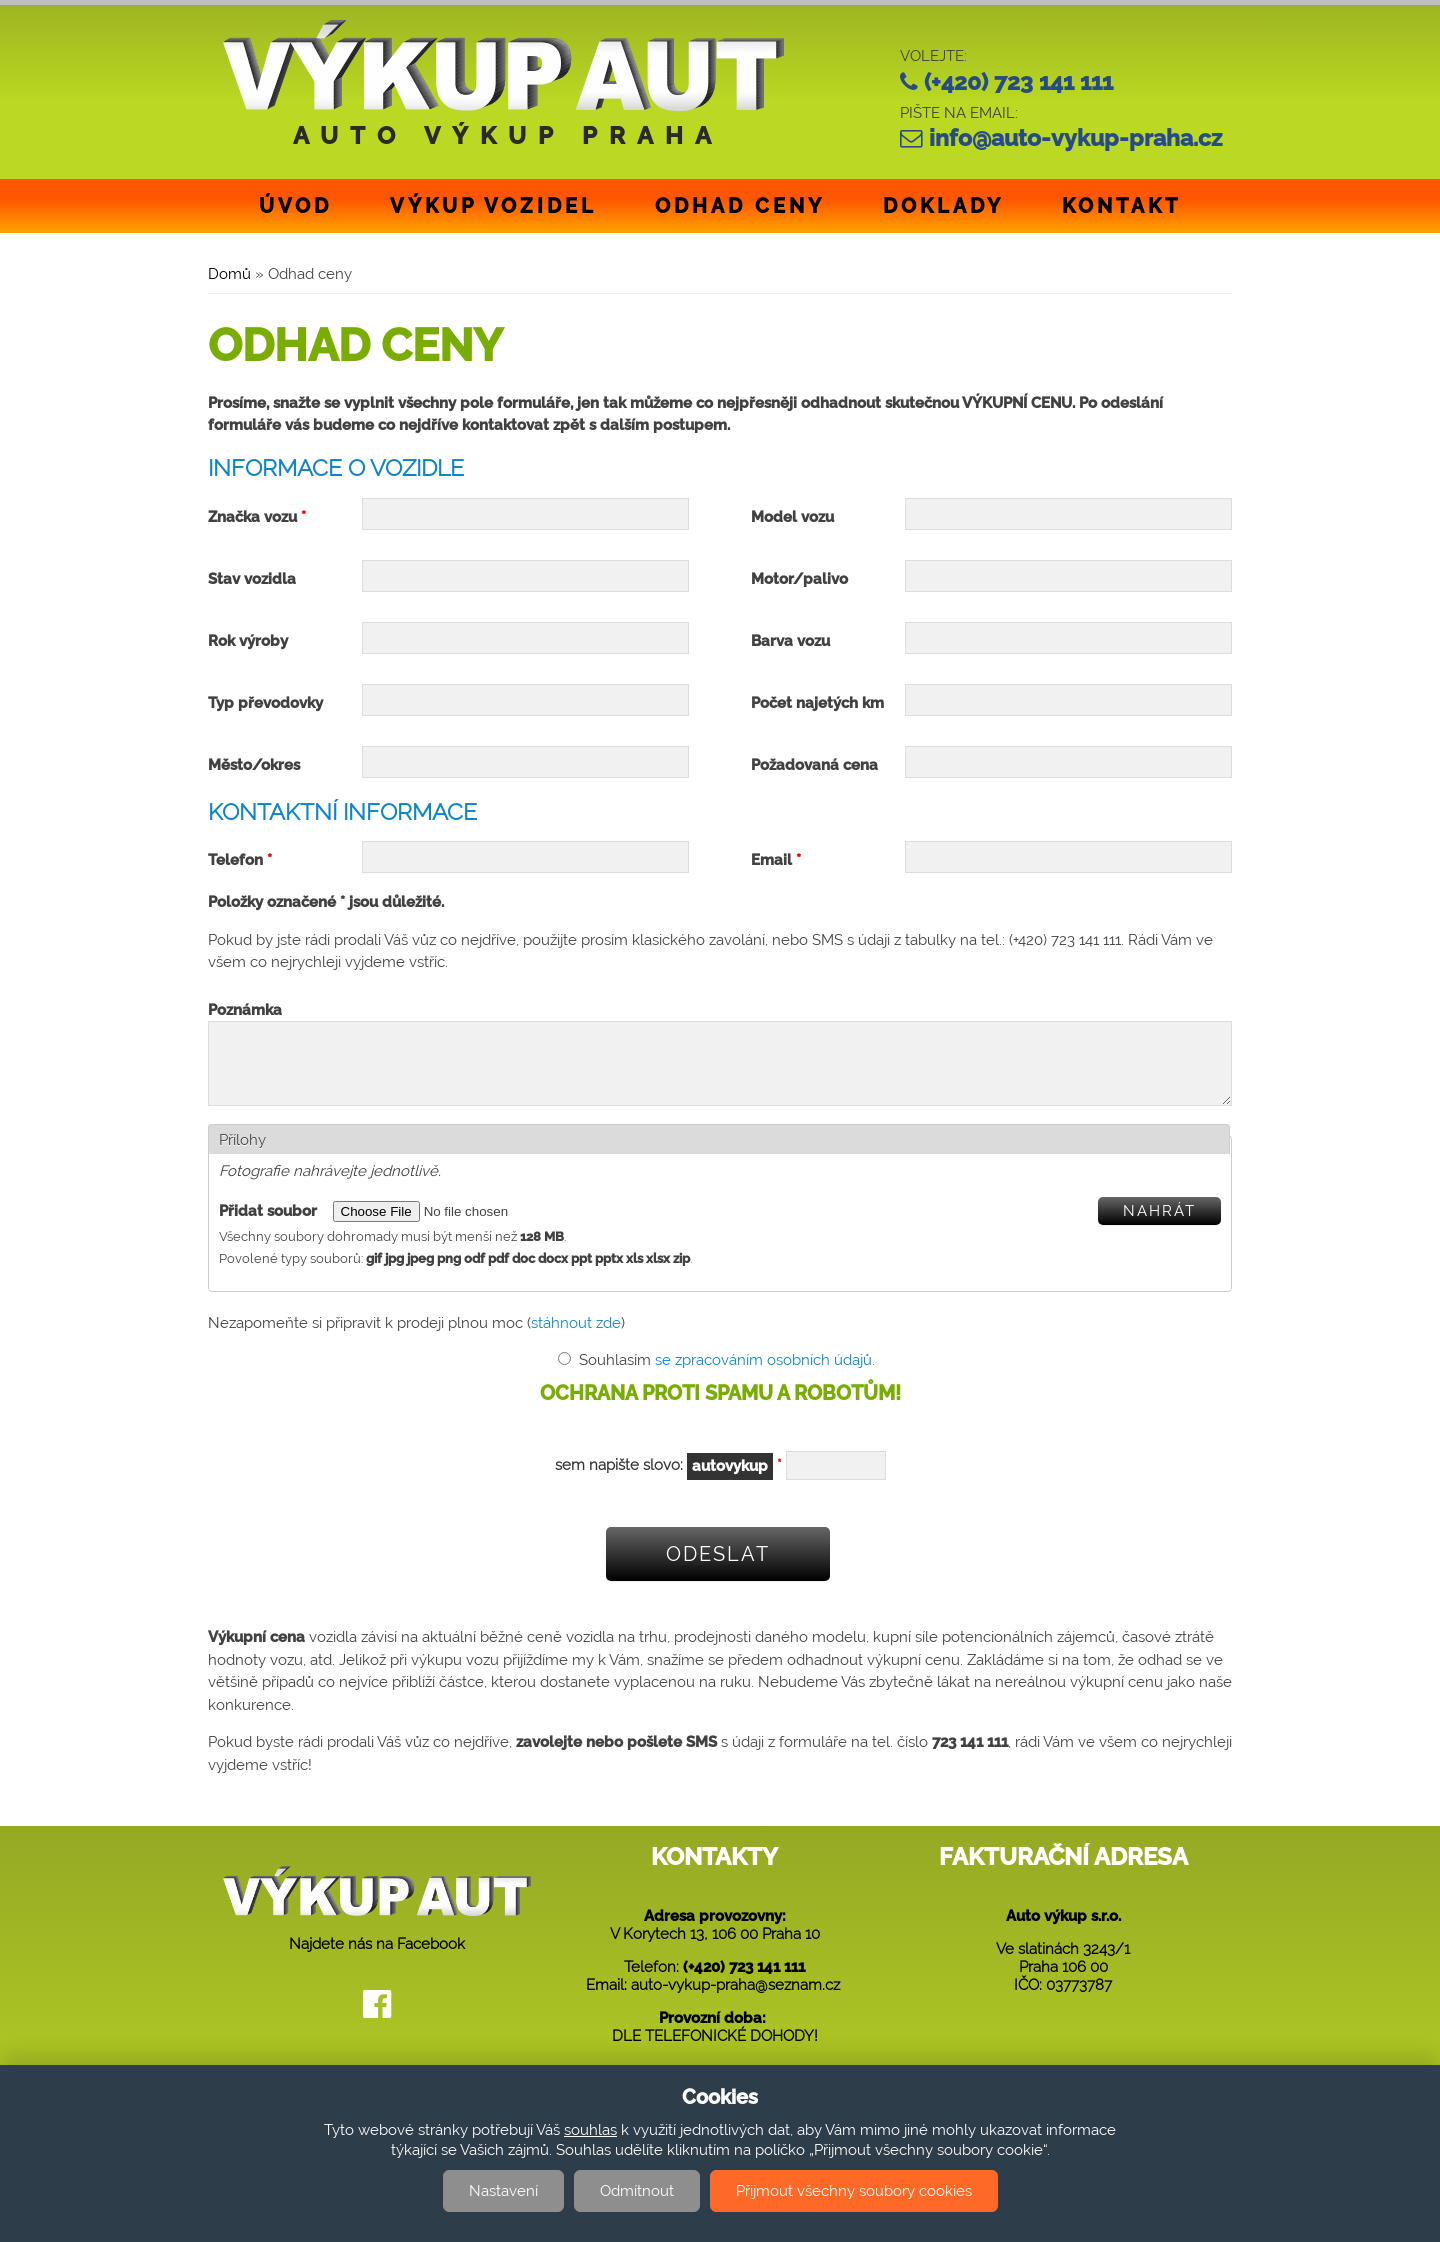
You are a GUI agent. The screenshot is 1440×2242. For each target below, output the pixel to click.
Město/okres (254, 765)
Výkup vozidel (493, 206)
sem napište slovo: (668, 1481)
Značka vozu (257, 517)
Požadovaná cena (814, 765)
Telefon (240, 860)
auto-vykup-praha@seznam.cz (735, 2000)
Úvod (295, 206)
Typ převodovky (265, 703)
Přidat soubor (270, 1226)
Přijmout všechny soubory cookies (854, 2191)
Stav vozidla (252, 579)
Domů (229, 274)
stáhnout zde (576, 1338)
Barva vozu (790, 641)
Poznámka (245, 1010)
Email (776, 860)
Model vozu (792, 517)
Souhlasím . (727, 1375)
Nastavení (503, 2191)
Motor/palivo (799, 579)
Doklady (943, 206)
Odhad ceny (740, 206)
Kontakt (1121, 206)
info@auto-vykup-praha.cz (1075, 138)
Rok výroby (248, 641)
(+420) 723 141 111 (1018, 82)
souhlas (590, 2130)
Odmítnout (637, 2191)
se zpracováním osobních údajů (763, 1375)
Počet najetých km (817, 703)
